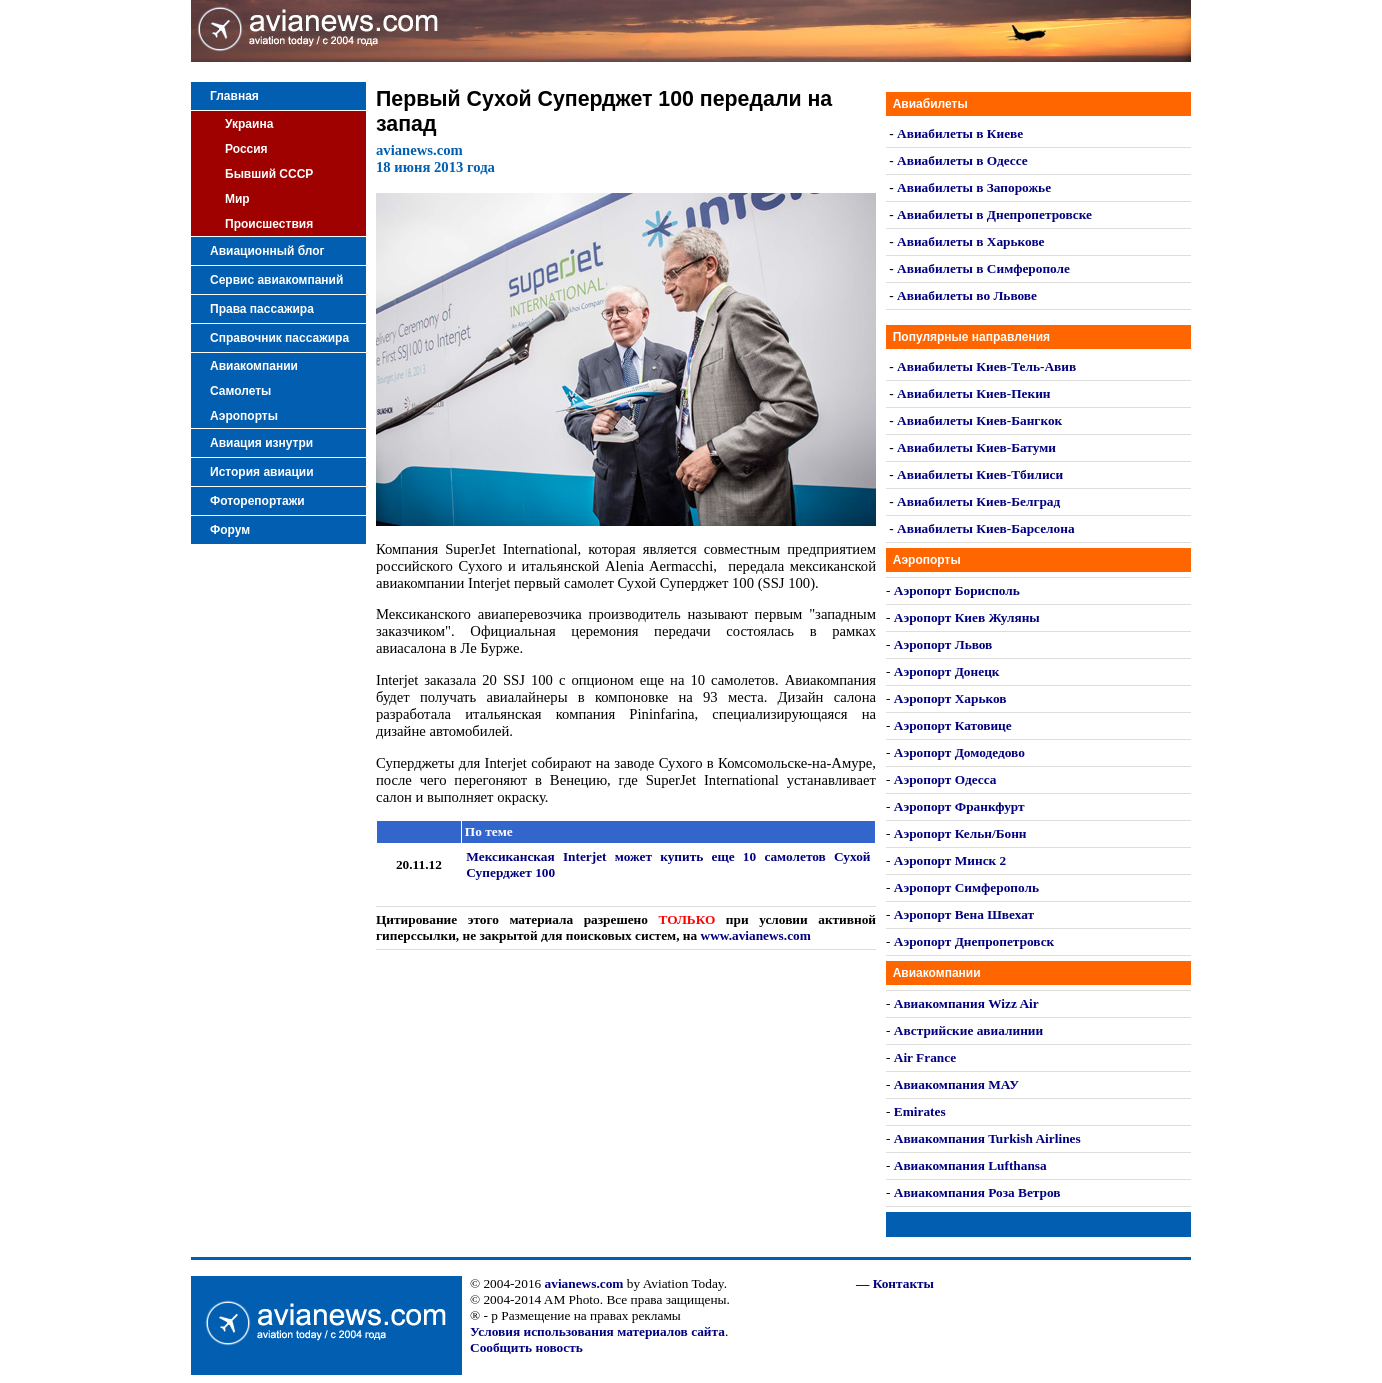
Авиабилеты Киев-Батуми (976, 447)
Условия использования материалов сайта (597, 1331)
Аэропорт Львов (943, 644)
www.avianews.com (756, 935)
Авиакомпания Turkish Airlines (987, 1138)
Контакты (903, 1283)
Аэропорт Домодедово (959, 752)
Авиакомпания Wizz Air (966, 1003)
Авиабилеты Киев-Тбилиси (980, 474)
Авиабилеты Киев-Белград (978, 501)
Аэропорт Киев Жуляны (967, 617)
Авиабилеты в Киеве (960, 133)
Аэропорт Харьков (950, 698)
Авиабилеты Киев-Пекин (973, 393)
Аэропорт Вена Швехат (964, 914)
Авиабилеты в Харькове (970, 241)
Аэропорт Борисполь (957, 590)
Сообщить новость (526, 1347)
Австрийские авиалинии (968, 1030)
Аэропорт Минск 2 (950, 860)
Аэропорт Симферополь (966, 887)
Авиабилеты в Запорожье (974, 187)
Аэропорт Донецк (947, 671)
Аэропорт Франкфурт (959, 806)
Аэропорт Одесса (945, 779)
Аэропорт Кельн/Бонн (960, 833)
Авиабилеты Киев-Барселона (985, 528)
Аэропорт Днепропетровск (974, 941)
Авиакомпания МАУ (956, 1084)
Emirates (920, 1111)
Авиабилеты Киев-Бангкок (979, 420)
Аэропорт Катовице (953, 725)
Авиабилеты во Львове (967, 295)
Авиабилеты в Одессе (962, 160)
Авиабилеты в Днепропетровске (994, 214)
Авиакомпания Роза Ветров (977, 1192)
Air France (925, 1057)
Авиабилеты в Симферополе (983, 268)
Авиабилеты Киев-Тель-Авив (986, 366)
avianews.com (584, 1283)
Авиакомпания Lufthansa (970, 1165)
